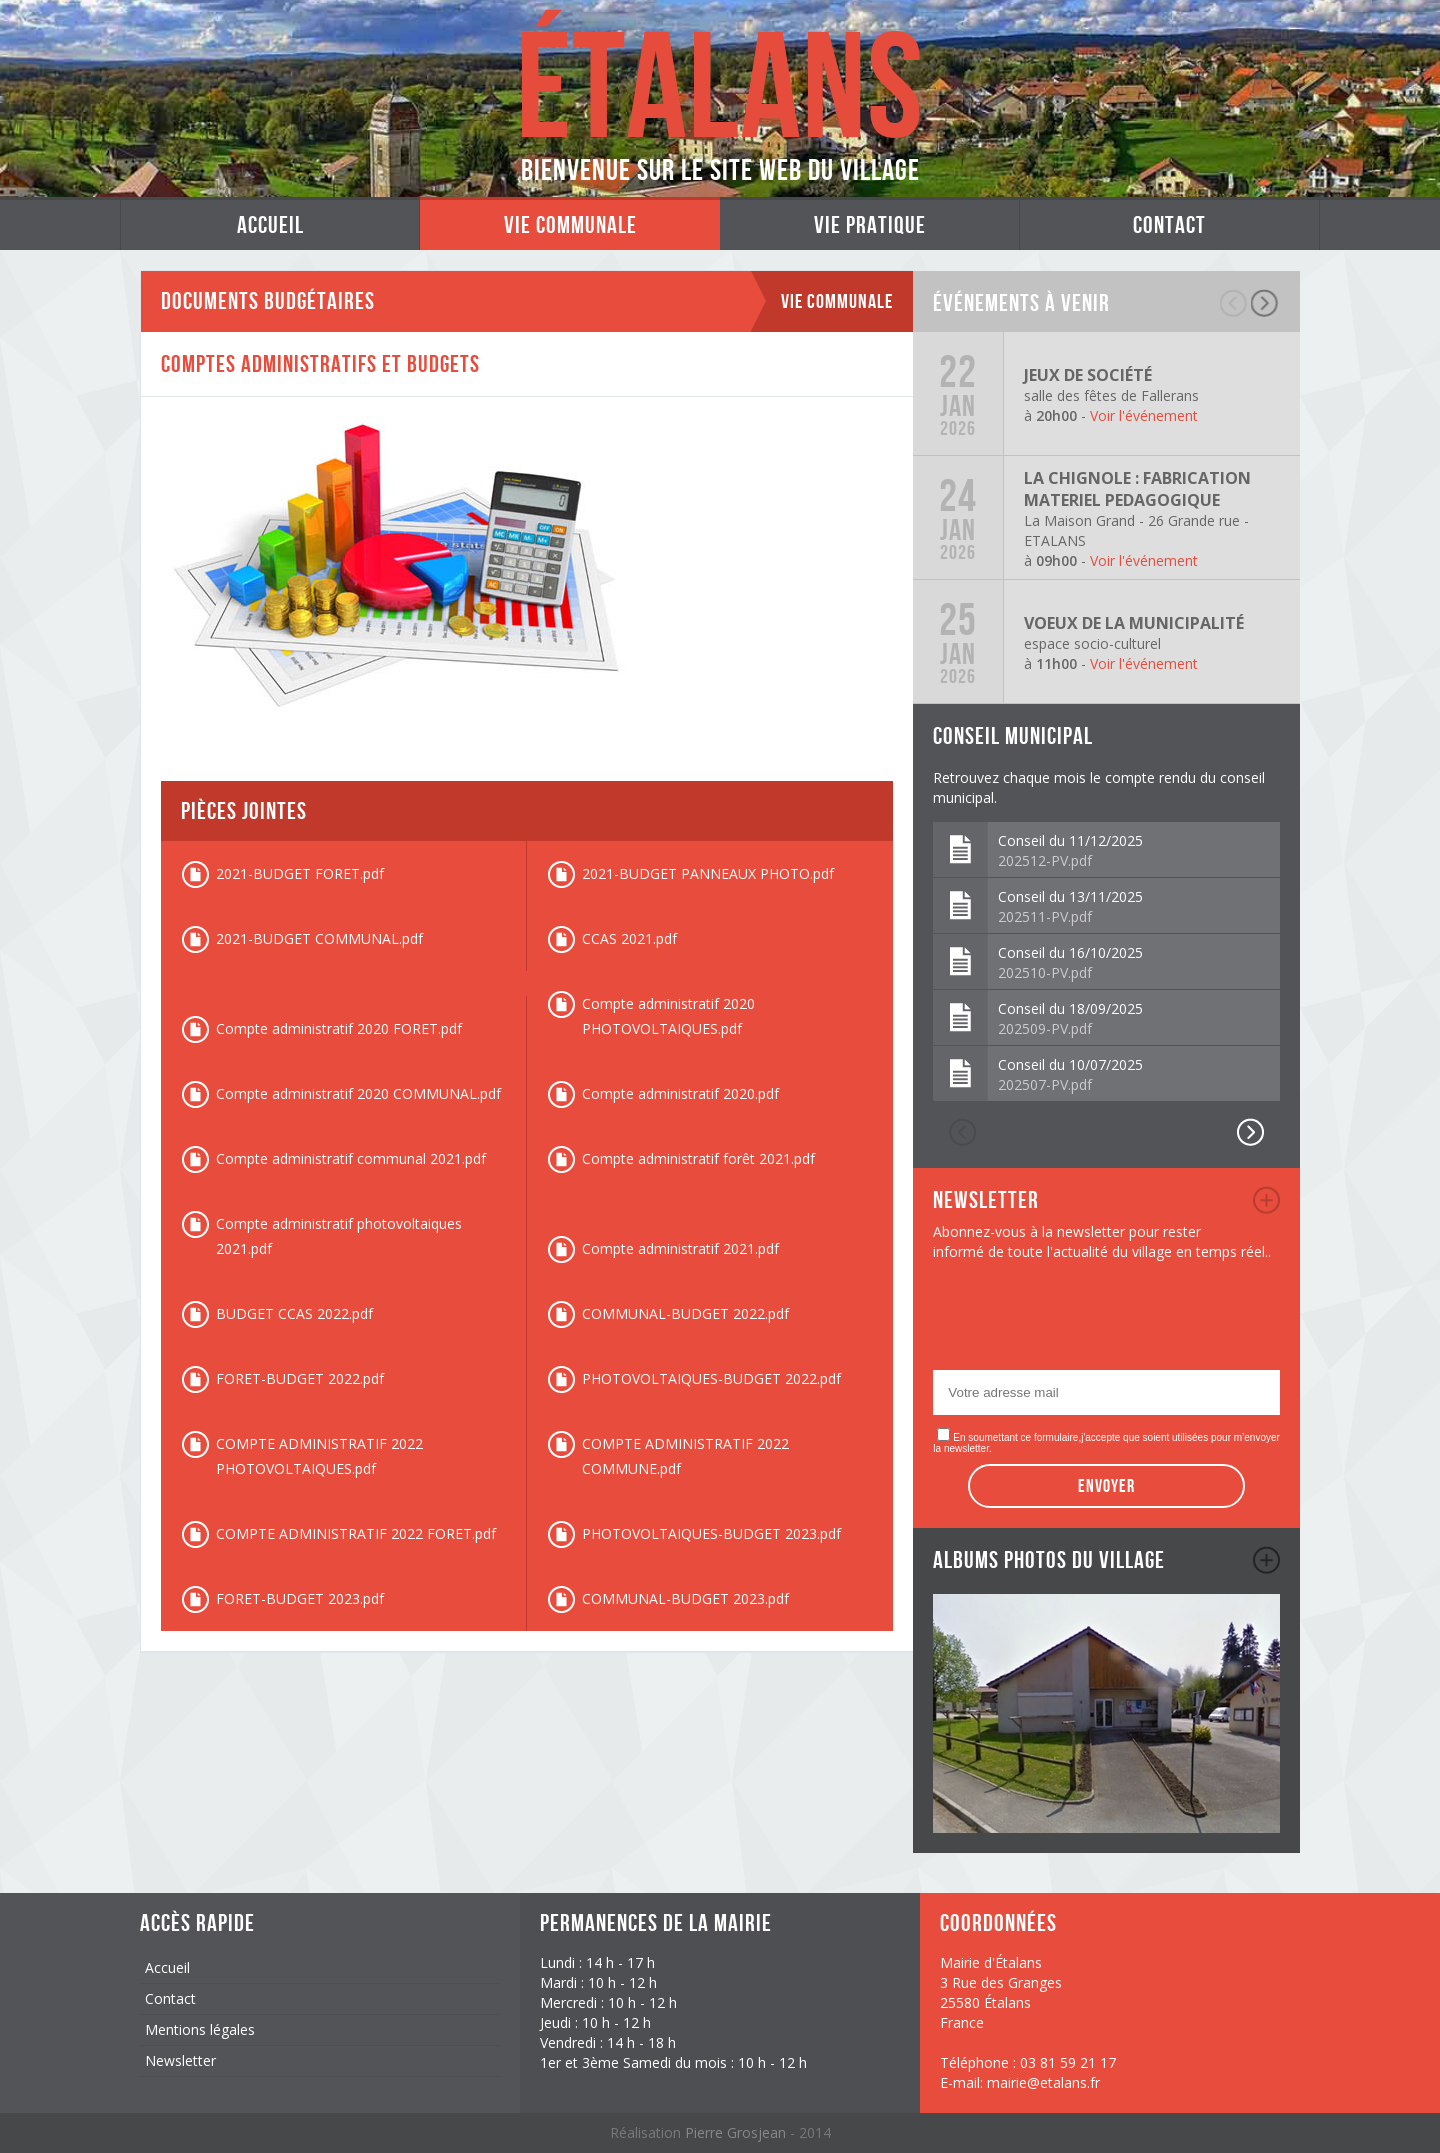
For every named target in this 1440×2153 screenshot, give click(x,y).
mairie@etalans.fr (1043, 2082)
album (1266, 1560)
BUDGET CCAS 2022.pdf (294, 1313)
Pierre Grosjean (737, 2132)
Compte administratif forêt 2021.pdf (698, 1158)
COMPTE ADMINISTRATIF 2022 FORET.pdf (356, 1533)
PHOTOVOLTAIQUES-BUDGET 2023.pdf (711, 1533)
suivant (1265, 303)
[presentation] (1085, 1321)
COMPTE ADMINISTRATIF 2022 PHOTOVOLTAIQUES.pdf (319, 1456)
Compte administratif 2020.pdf (680, 1093)
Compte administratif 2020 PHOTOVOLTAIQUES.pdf (668, 1016)
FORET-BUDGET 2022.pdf (300, 1378)
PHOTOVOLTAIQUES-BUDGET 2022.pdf (711, 1378)
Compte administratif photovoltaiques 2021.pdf (339, 1236)
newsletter (1266, 1200)
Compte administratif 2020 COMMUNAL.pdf (358, 1093)
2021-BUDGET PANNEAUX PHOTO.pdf (708, 873)
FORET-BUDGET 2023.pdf (300, 1598)
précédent (1234, 303)
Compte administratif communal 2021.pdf (351, 1158)
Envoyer (1106, 1486)
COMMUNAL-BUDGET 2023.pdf (685, 1598)
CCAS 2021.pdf (629, 938)
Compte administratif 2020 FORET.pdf (339, 1028)
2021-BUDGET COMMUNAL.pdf (319, 938)
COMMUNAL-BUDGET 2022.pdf (685, 1313)
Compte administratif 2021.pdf (680, 1248)
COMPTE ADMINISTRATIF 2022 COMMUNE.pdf (685, 1456)
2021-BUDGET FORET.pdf (300, 873)
